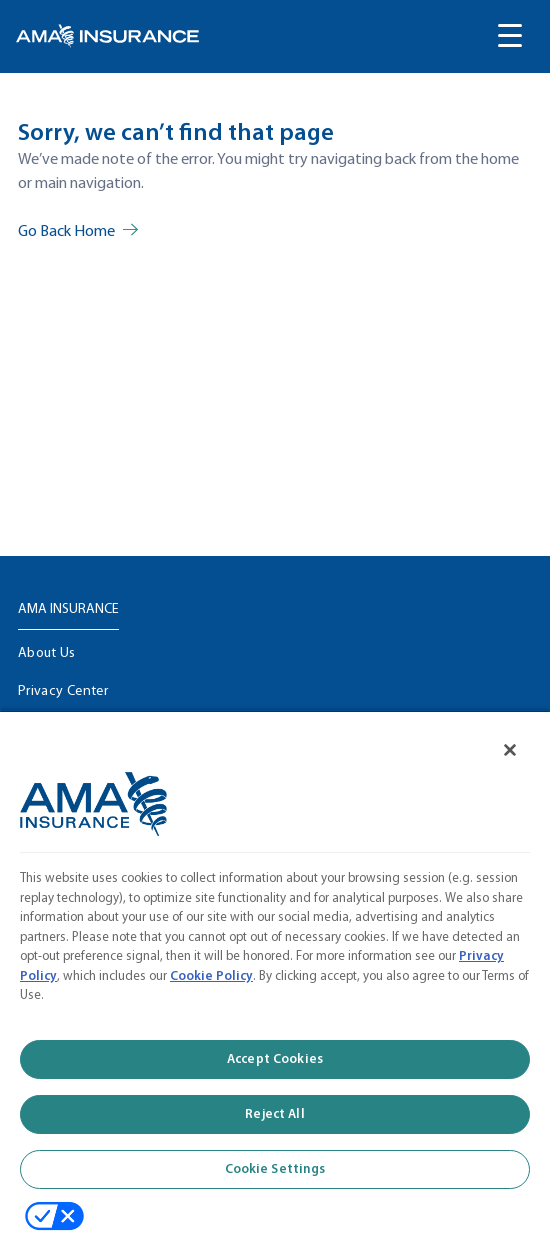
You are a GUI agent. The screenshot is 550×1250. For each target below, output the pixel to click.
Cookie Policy (211, 976)
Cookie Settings (275, 1169)
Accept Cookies (275, 1059)
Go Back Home (66, 232)
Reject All (274, 1114)
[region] (275, 980)
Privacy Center (63, 691)
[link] (107, 36)
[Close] (510, 750)
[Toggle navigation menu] (510, 36)
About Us (47, 653)
